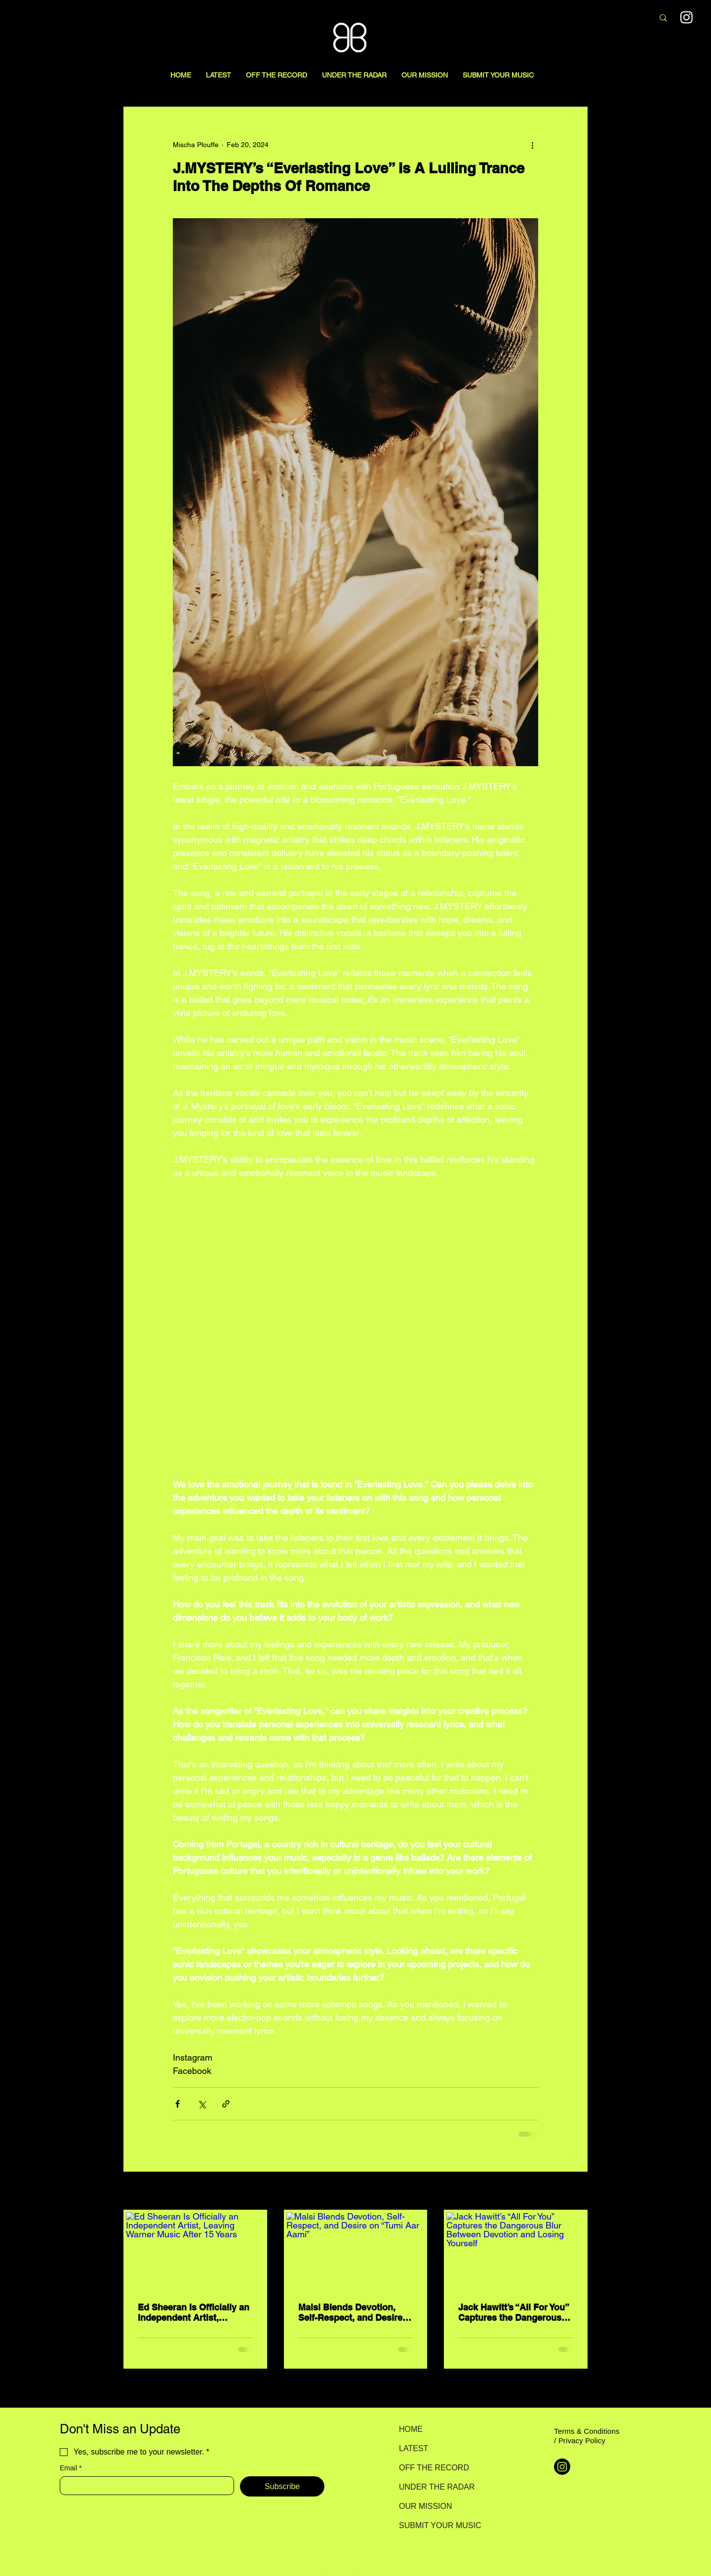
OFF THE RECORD (434, 2467)
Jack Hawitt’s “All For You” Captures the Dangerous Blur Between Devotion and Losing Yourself (513, 2312)
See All (577, 2191)
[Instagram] (562, 2467)
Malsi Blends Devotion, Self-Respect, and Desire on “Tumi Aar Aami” (350, 2312)
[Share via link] (226, 2103)
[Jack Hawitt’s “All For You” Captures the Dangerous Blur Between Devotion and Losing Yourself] (515, 2251)
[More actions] (532, 145)
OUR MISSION (425, 2506)
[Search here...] (594, 18)
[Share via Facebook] (177, 2103)
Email (70, 2468)
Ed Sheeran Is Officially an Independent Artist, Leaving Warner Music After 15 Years (193, 2312)
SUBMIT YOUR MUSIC (434, 2525)
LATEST (413, 2448)
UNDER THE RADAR (434, 2487)
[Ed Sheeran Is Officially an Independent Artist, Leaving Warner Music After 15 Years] (195, 2251)
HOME (411, 2429)
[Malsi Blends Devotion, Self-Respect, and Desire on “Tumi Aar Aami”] (355, 2251)
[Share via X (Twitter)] (201, 2103)
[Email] (144, 2486)
